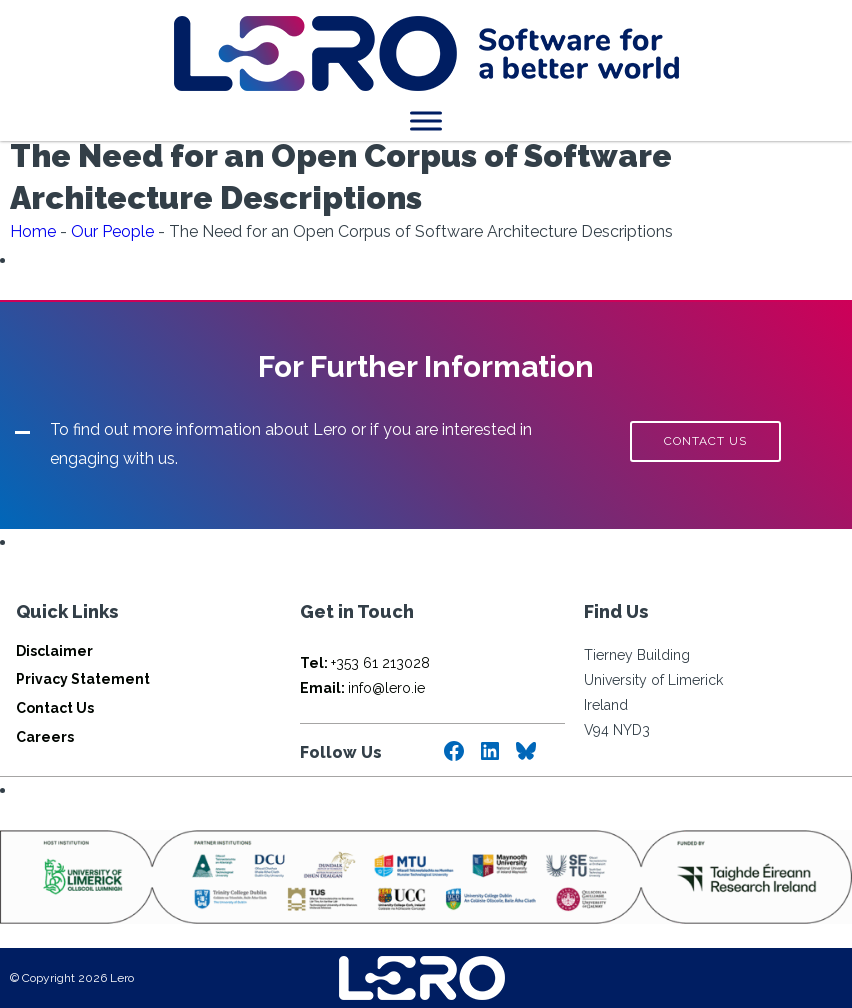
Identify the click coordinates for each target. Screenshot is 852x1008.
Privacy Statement (83, 679)
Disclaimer (54, 651)
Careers (45, 737)
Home (33, 231)
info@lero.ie (362, 688)
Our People (112, 231)
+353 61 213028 (365, 663)
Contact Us (55, 708)
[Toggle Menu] (426, 120)
